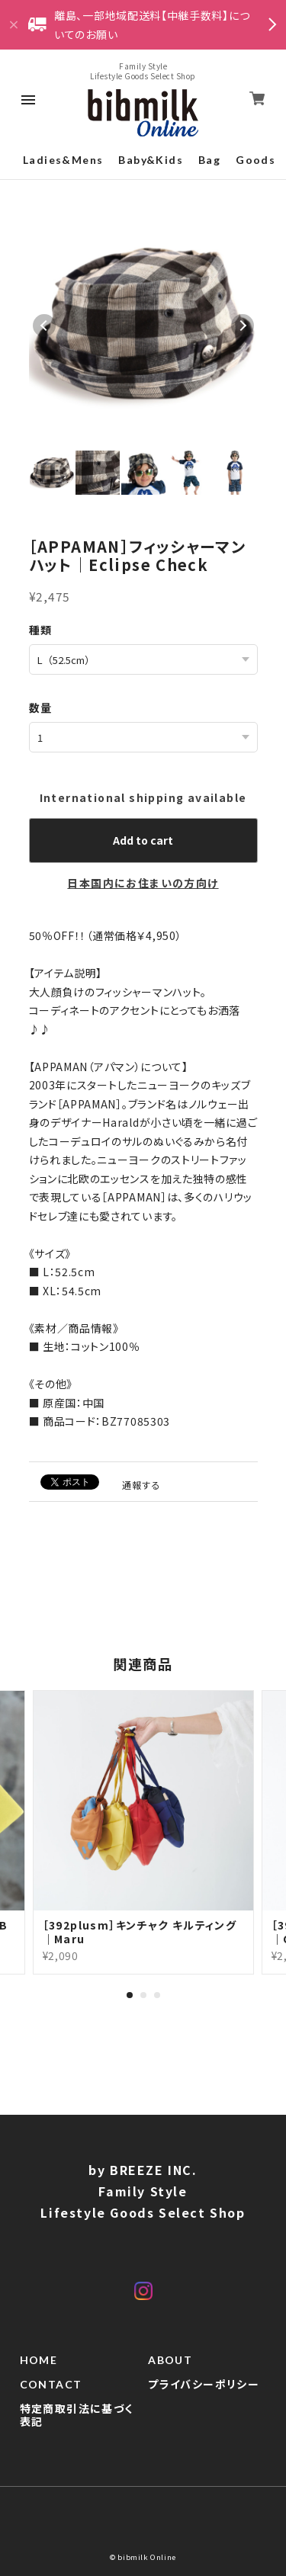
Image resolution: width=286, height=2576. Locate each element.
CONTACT (51, 2385)
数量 (41, 707)
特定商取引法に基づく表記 (76, 2415)
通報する (142, 1484)
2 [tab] (143, 1995)
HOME (39, 2360)
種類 (41, 629)
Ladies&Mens (63, 159)
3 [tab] (157, 1995)
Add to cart (143, 840)
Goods (255, 159)
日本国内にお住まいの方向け (142, 882)
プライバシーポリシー (203, 2385)
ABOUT (170, 2360)
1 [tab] (130, 1995)
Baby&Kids (150, 159)
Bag (209, 159)
